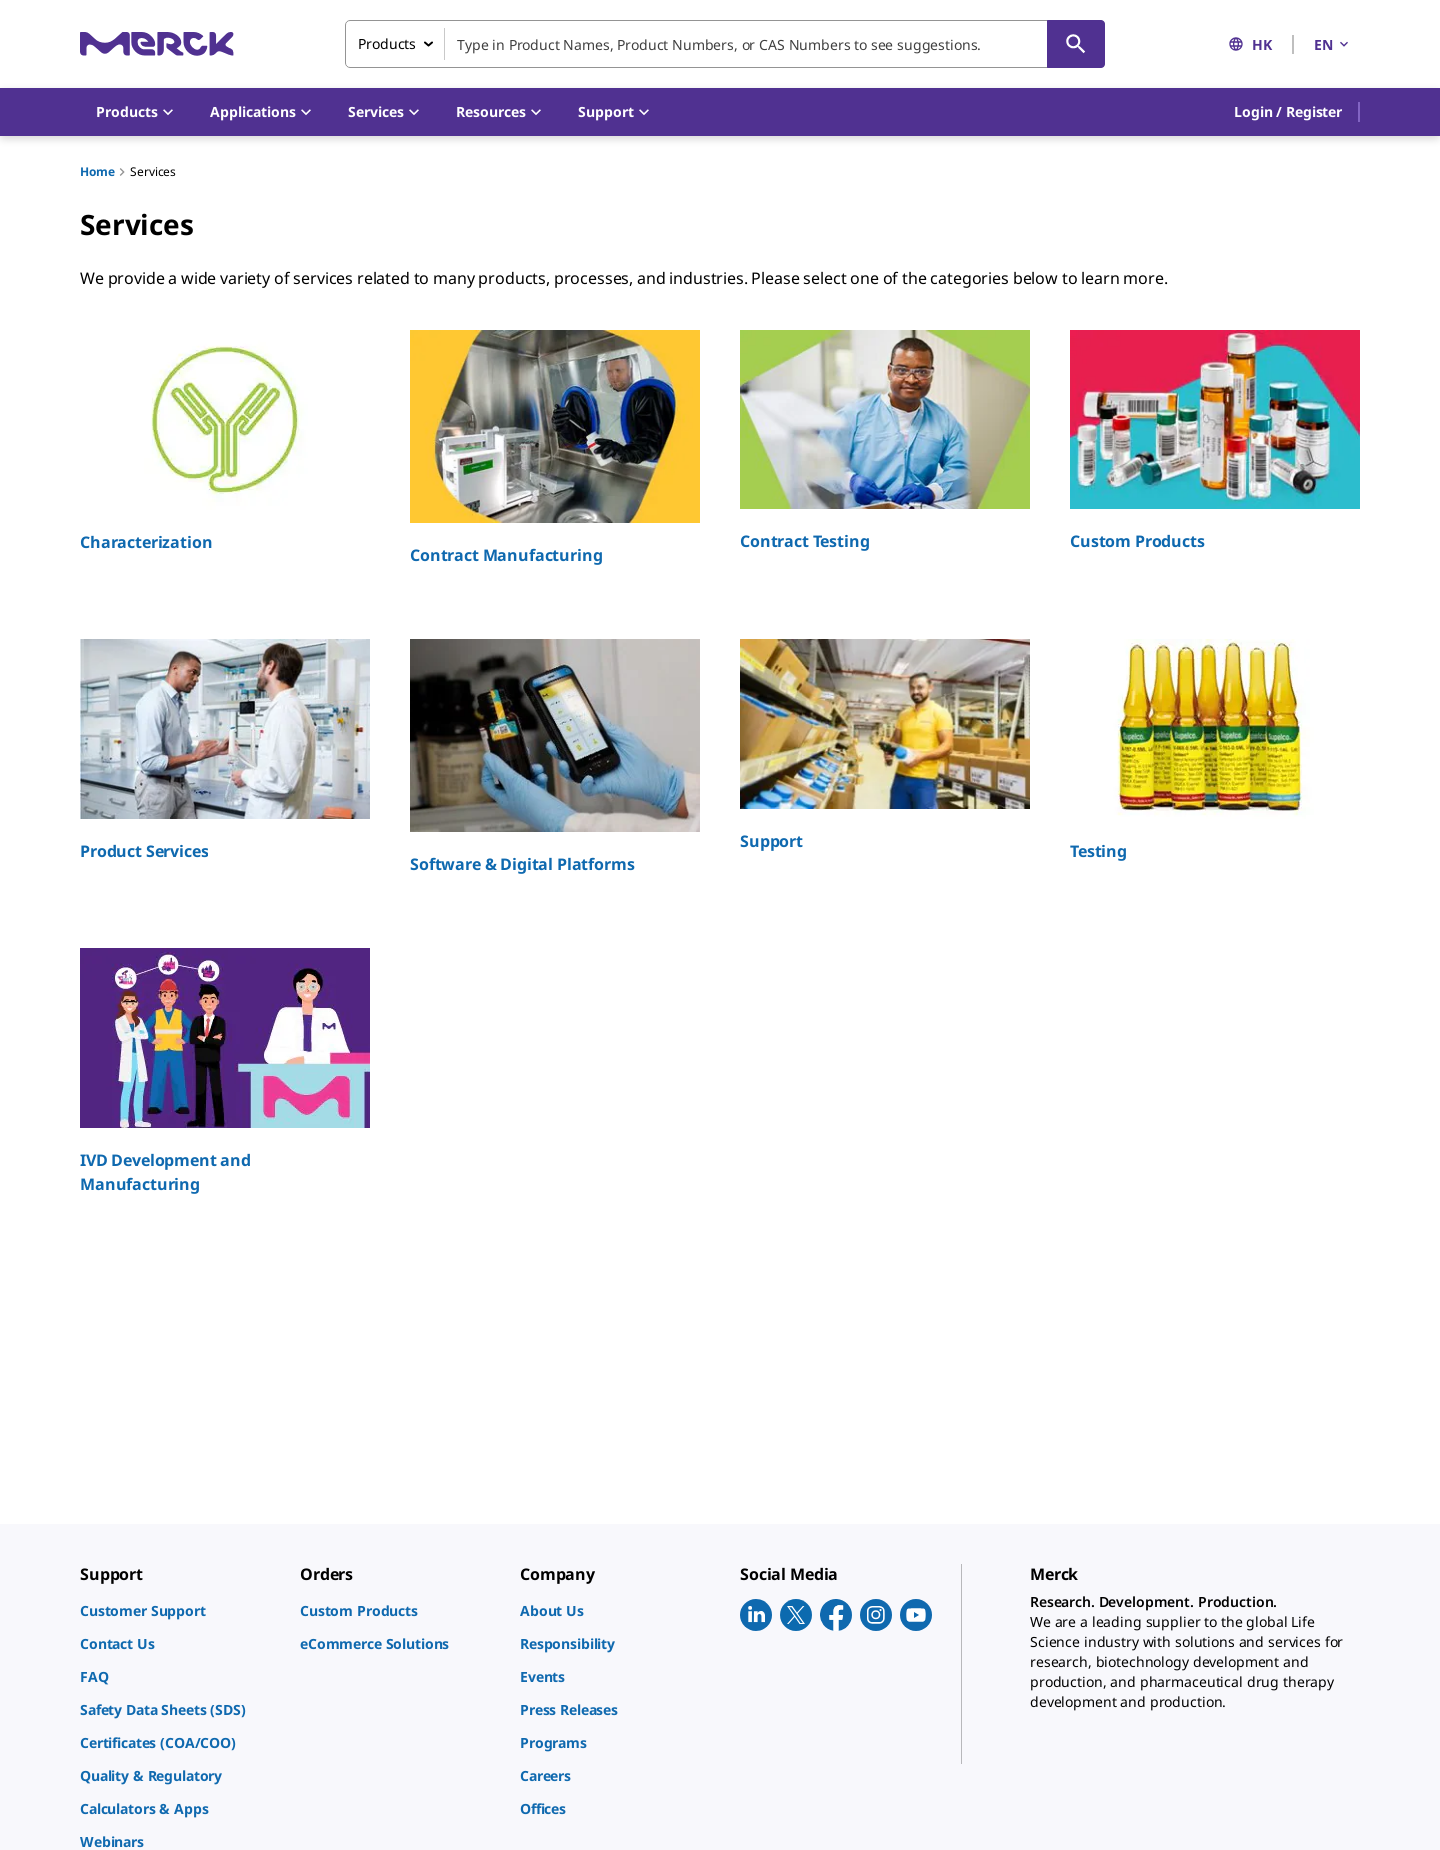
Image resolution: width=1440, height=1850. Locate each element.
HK (1250, 44)
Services (153, 171)
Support (771, 841)
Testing (1098, 851)
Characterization (146, 542)
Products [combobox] (387, 43)
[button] (1288, 112)
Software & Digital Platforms (522, 864)
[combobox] (725, 44)
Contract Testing (804, 541)
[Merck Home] (157, 43)
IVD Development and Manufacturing (165, 1172)
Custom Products (1137, 541)
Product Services (144, 851)
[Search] (1076, 44)
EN (1333, 44)
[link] (180, 1610)
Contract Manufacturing (506, 555)
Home (97, 171)
